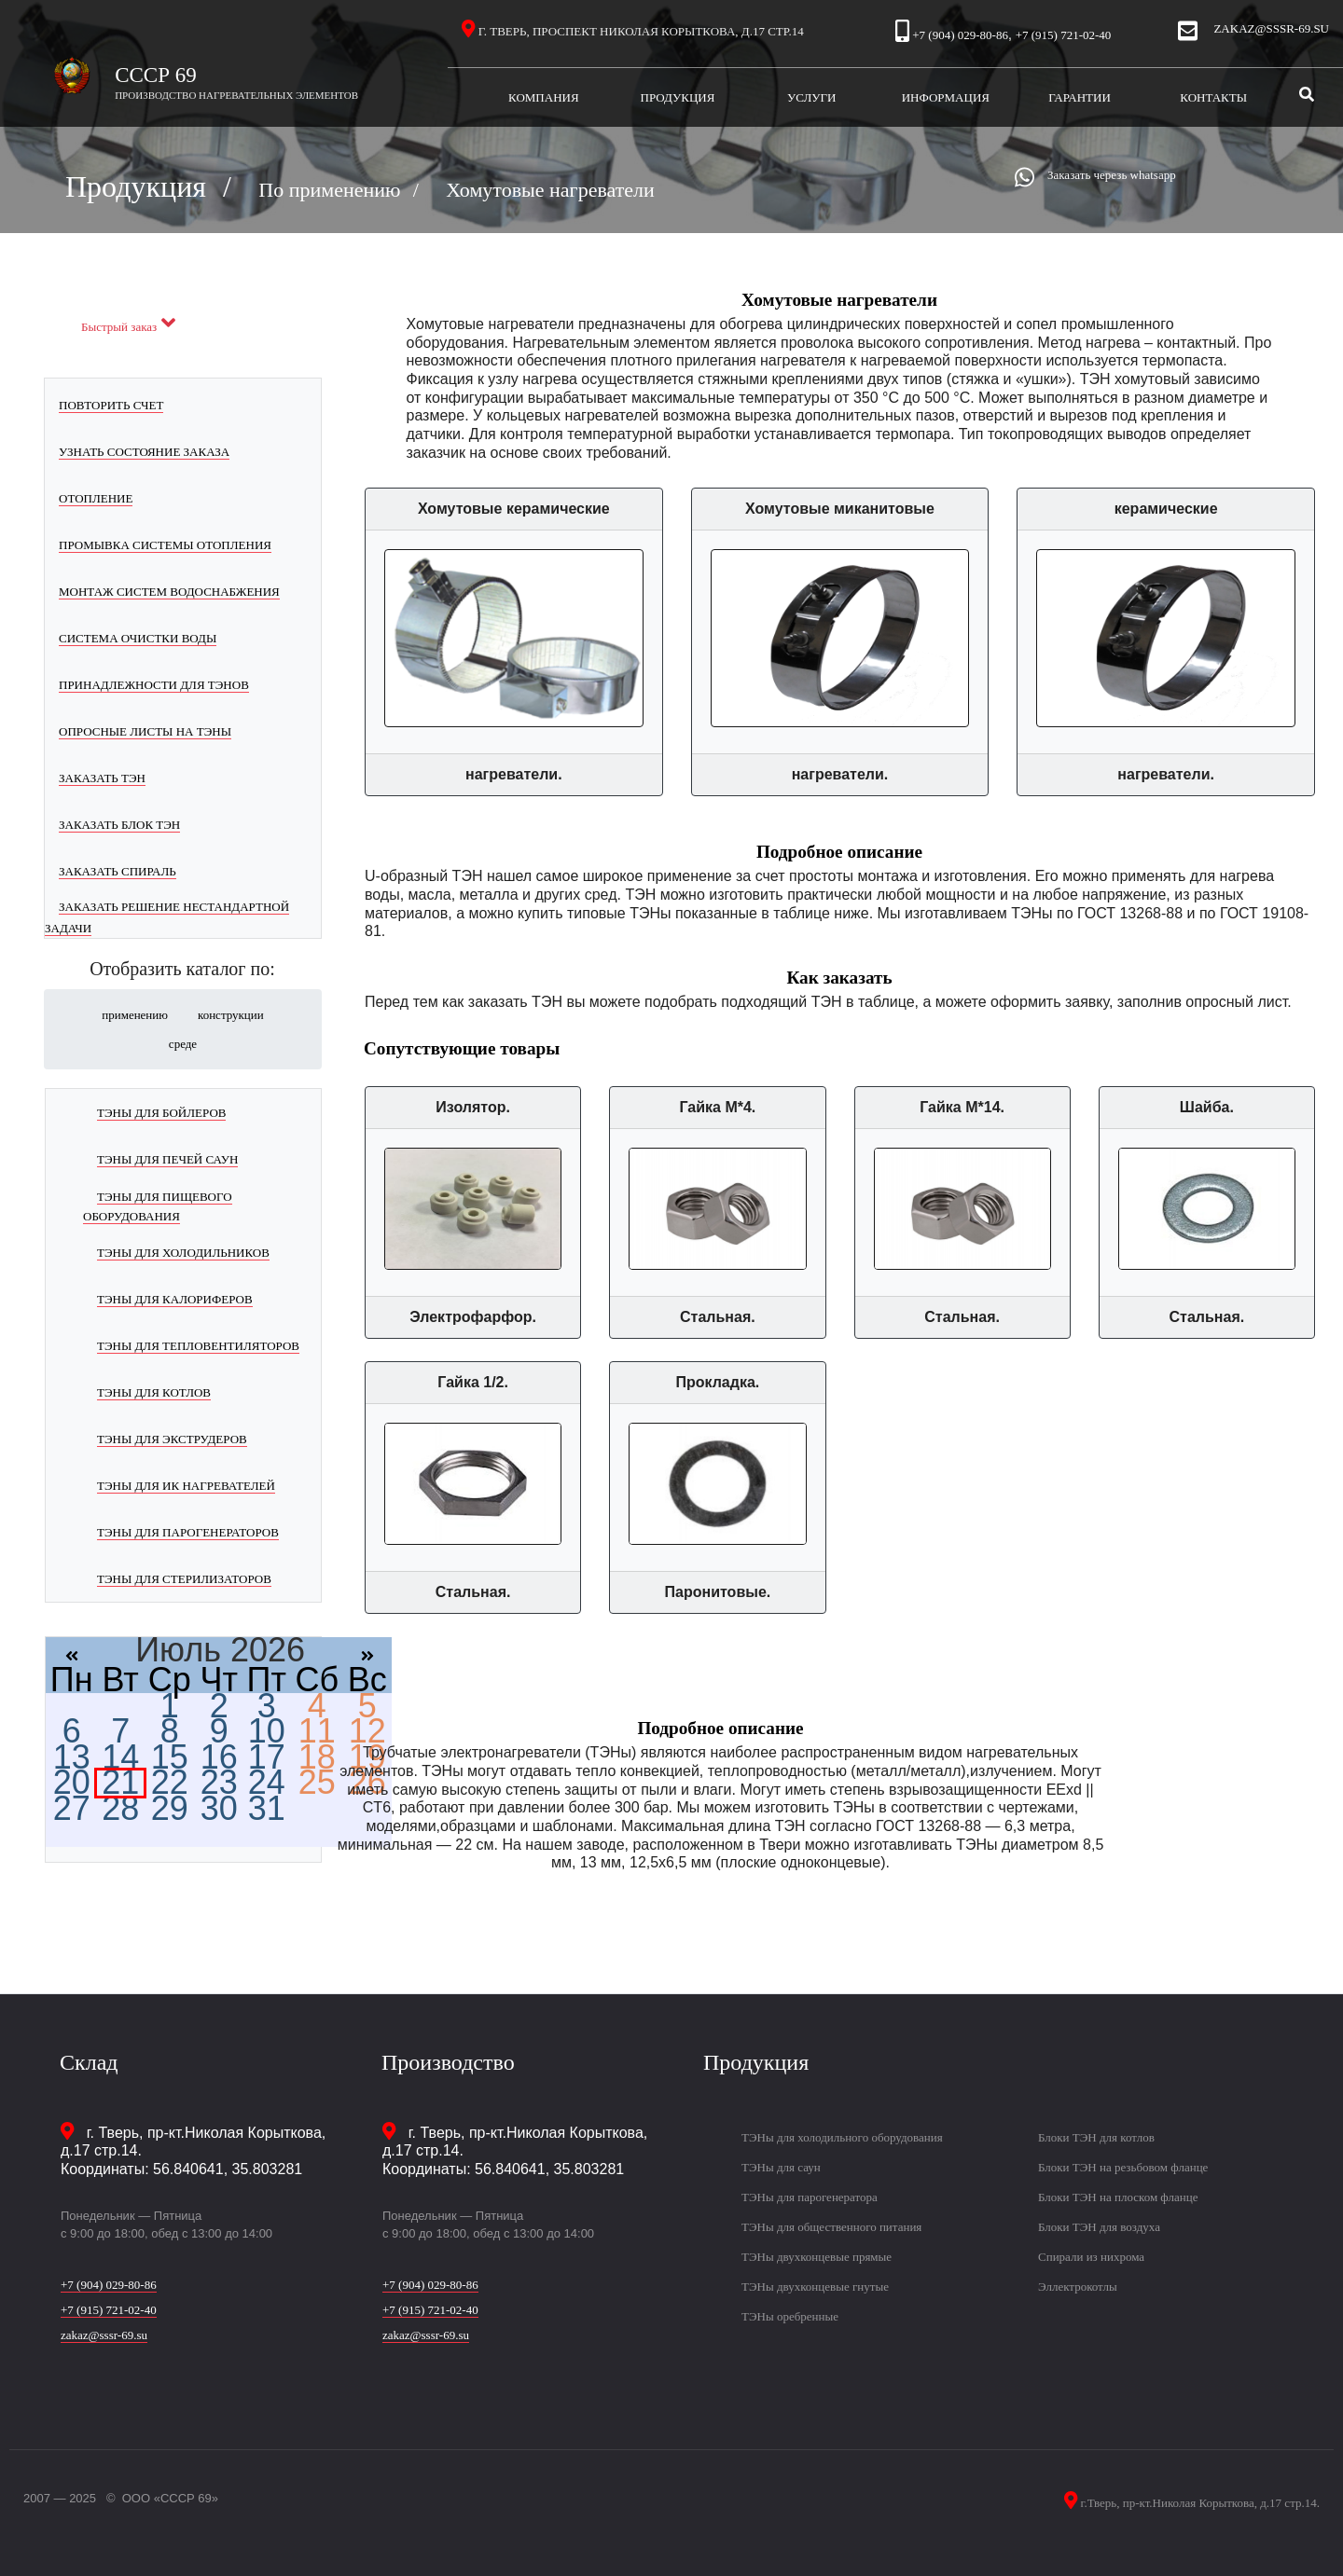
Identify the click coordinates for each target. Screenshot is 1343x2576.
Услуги (833, 97)
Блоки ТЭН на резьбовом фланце (1123, 2167)
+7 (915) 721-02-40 (1064, 35)
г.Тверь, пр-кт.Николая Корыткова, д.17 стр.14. (1198, 2503)
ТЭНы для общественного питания (831, 2227)
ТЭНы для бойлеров (161, 1113)
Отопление (95, 498)
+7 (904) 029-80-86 (960, 35)
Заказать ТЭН (102, 778)
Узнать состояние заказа (144, 452)
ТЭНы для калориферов (175, 1299)
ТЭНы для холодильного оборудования (842, 2137)
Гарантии (1097, 97)
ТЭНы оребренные (789, 2316)
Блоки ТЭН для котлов (1096, 2137)
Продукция (693, 97)
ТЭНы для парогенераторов (188, 1532)
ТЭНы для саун (781, 2167)
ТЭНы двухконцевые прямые (816, 2257)
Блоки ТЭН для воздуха (1099, 2227)
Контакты (1213, 97)
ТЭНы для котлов (154, 1392)
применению (135, 1015)
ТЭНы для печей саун (167, 1159)
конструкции (231, 1015)
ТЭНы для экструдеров (172, 1439)
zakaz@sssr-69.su (1271, 28)
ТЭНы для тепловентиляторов (198, 1346)
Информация (957, 97)
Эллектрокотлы (1077, 2287)
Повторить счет (111, 405)
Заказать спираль (117, 871)
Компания (559, 97)
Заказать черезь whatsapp (1111, 175)
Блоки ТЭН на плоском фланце (1118, 2197)
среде (183, 1044)
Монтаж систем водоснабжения (169, 592)
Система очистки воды (137, 638)
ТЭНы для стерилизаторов (184, 1579)
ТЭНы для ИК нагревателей (186, 1486)
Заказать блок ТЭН (119, 825)
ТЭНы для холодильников (183, 1253)
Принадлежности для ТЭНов (154, 685)
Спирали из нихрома (1091, 2257)
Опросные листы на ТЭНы (145, 731)
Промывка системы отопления (165, 545)
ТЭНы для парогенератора (809, 2197)
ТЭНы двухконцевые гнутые (815, 2287)
